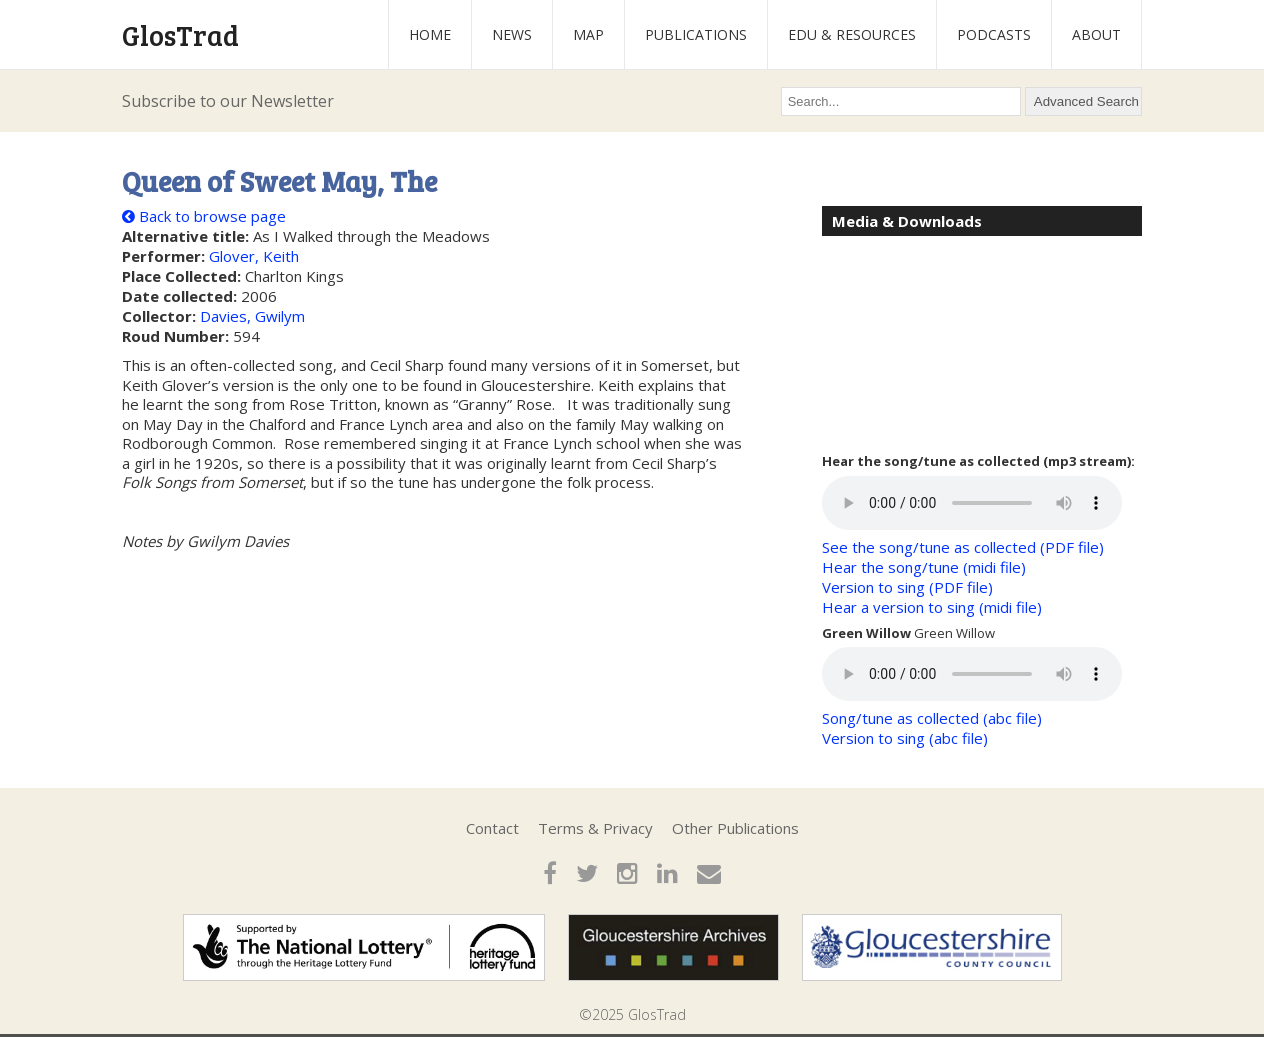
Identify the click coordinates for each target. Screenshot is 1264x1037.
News (512, 34)
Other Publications (735, 828)
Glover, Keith (254, 256)
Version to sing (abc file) (905, 738)
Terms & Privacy (595, 828)
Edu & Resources (852, 34)
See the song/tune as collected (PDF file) (963, 547)
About (1096, 34)
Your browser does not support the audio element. (972, 503)
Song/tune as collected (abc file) (932, 718)
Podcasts (994, 34)
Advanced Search (1086, 101)
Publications (696, 34)
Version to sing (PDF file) (907, 587)
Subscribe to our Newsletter (228, 101)
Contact (492, 828)
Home (430, 34)
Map (588, 34)
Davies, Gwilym (252, 316)
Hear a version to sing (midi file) (932, 607)
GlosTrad (180, 35)
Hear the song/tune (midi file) (924, 567)
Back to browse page (204, 216)
